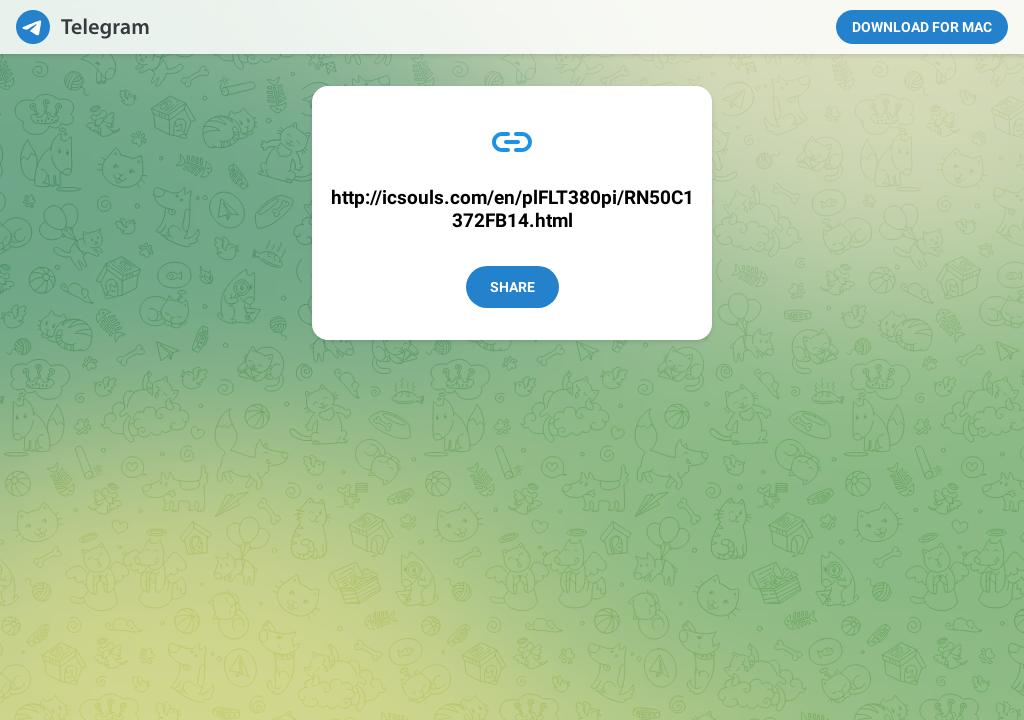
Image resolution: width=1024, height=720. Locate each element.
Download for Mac (922, 27)
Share (512, 287)
